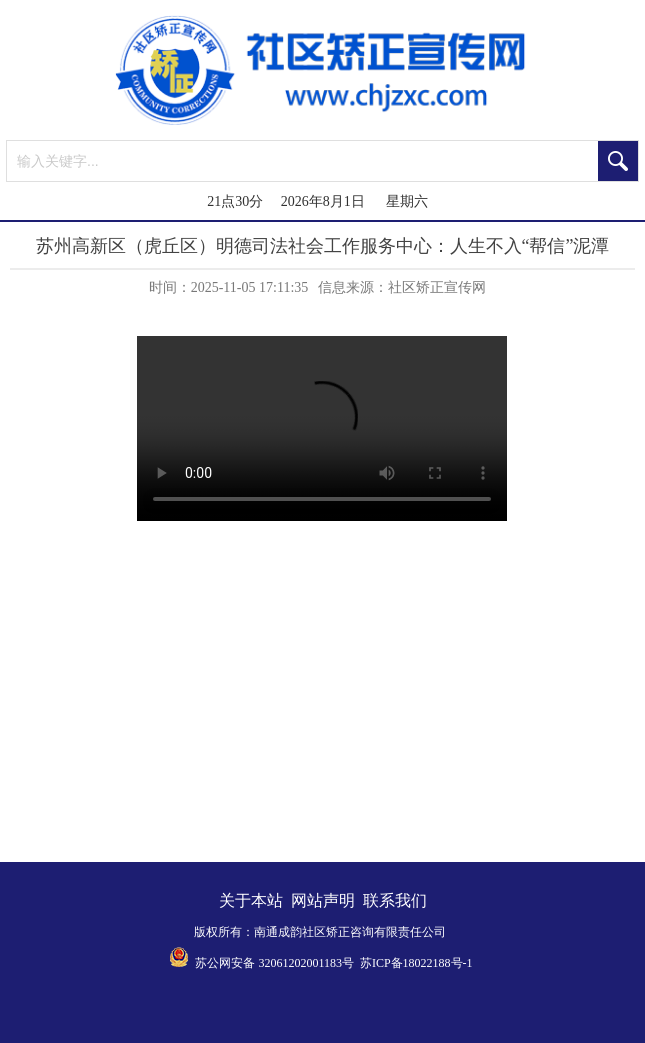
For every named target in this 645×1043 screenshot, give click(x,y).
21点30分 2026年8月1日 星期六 (317, 201)
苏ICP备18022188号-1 (416, 963)
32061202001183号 (306, 963)
